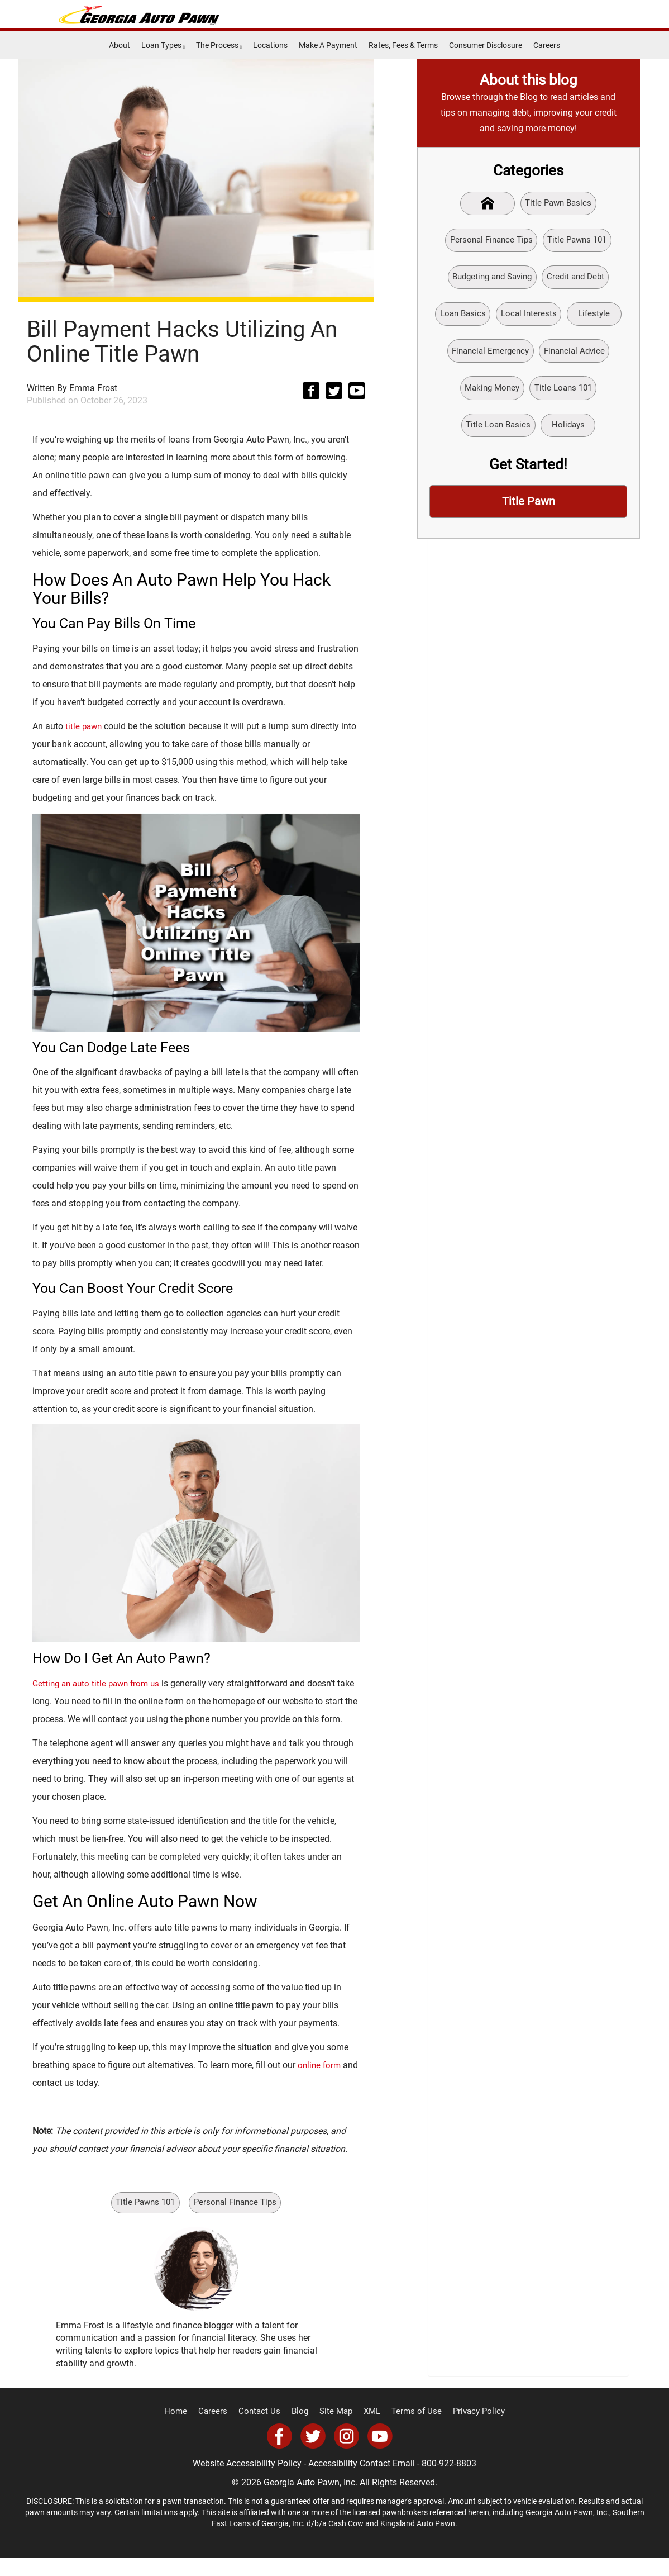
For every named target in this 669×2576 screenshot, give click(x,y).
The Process (219, 45)
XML (370, 2430)
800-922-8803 (449, 2482)
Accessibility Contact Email (361, 2482)
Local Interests (528, 318)
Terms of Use (412, 2430)
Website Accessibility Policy (247, 2482)
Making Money (490, 396)
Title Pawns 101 (143, 2221)
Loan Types (163, 45)
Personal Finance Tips (237, 2221)
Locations (270, 45)
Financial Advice (576, 357)
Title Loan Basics (496, 434)
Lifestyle (597, 318)
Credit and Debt (579, 280)
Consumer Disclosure (485, 45)
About (119, 45)
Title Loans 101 (565, 396)
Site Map (336, 2430)
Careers (546, 45)
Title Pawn (528, 512)
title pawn (84, 726)
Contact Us (264, 2430)
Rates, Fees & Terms (403, 45)
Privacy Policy (470, 2430)
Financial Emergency (488, 357)
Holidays (570, 434)
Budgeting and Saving (490, 280)
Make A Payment (328, 45)
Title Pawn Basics (560, 203)
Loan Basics (460, 318)
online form (320, 2083)
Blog (302, 2430)
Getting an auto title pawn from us (99, 1683)
